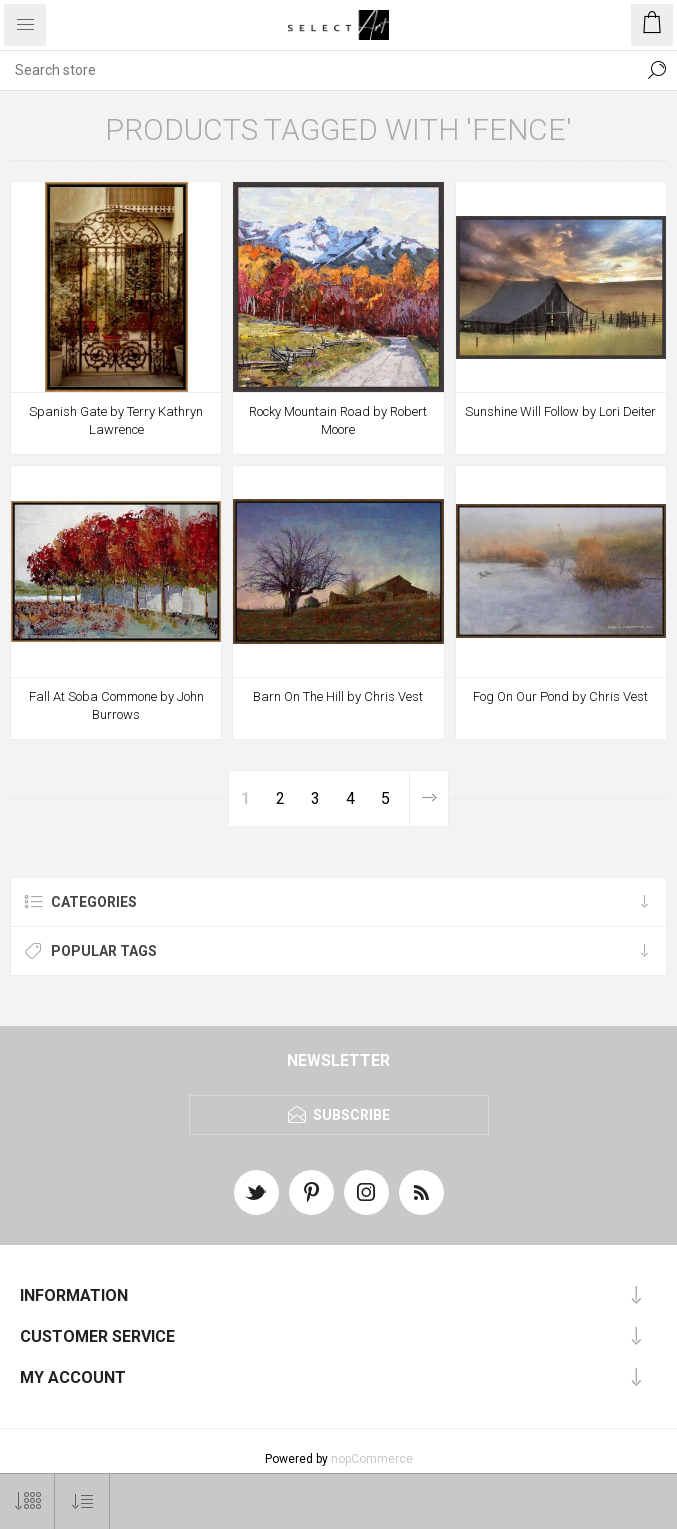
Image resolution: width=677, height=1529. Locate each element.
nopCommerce (372, 1459)
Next (428, 798)
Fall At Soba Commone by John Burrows (116, 705)
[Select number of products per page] (27, 1501)
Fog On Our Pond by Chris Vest (560, 696)
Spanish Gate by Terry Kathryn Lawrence (116, 420)
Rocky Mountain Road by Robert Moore (338, 420)
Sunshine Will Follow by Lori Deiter (560, 411)
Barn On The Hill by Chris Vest (338, 696)
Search (657, 70)
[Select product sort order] (82, 1501)
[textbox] (318, 70)
